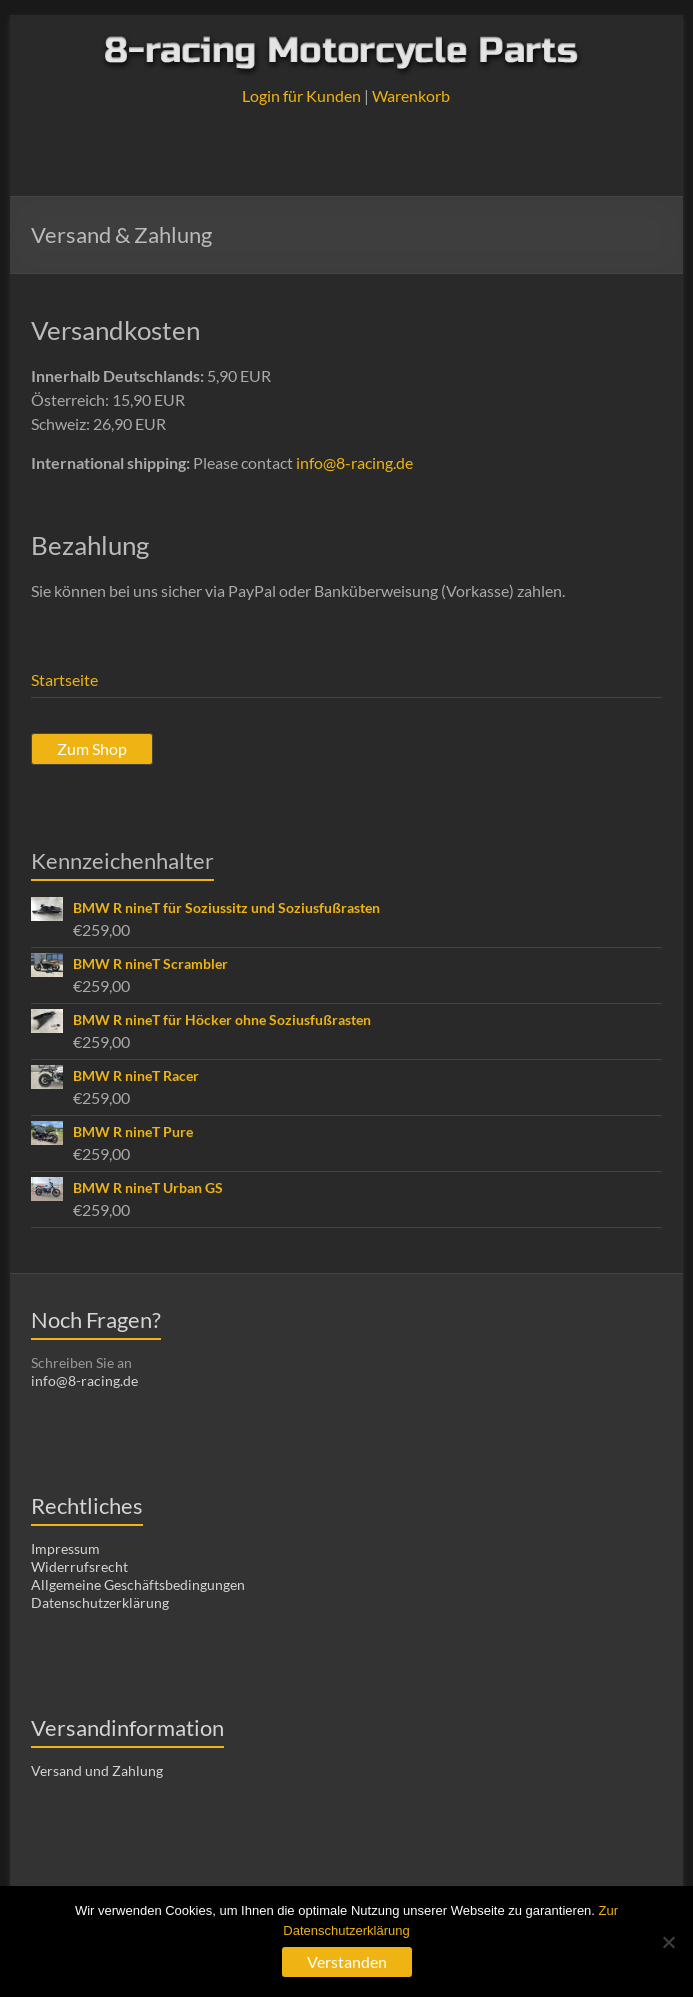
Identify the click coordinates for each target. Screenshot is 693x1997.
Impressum (65, 1548)
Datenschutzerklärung (100, 1602)
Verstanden (347, 1961)
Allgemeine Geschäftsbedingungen (138, 1584)
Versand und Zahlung (97, 1770)
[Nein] (668, 1942)
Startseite (64, 679)
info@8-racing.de (354, 462)
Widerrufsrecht (79, 1566)
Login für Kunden (301, 95)
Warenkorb (411, 95)
